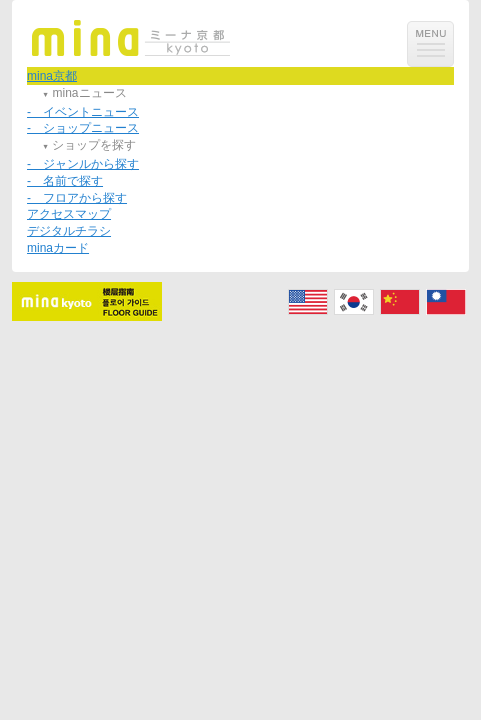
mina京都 (52, 76)
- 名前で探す (65, 181)
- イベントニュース (83, 112)
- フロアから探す (77, 198)
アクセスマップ (69, 214)
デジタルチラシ (69, 231)
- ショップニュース (83, 128)
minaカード (58, 248)
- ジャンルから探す (83, 164)
